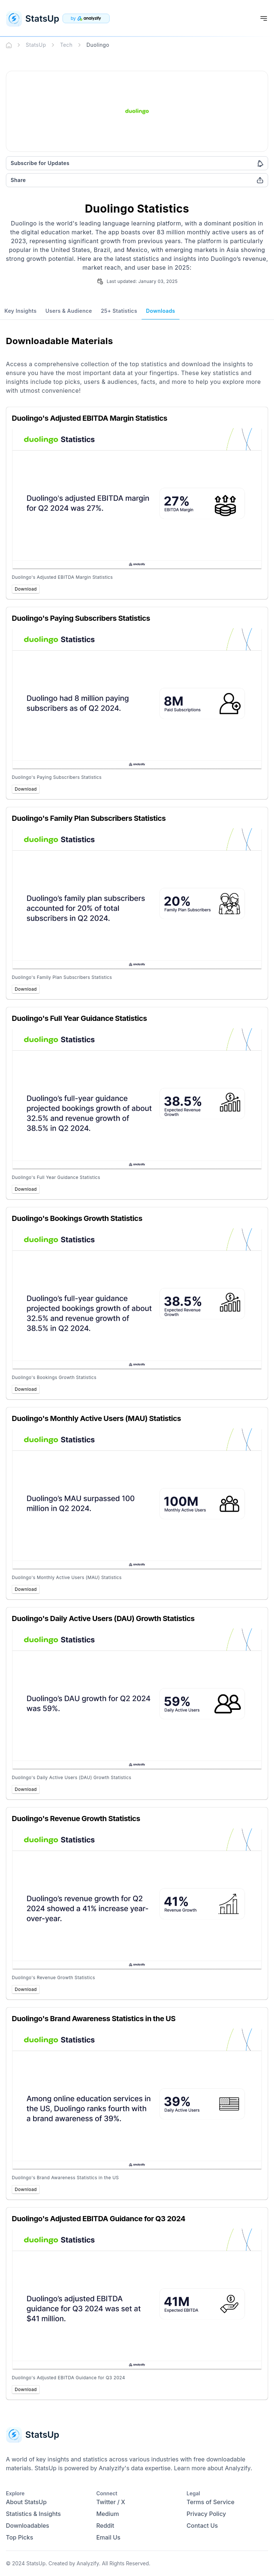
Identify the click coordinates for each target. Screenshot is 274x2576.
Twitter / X (110, 2502)
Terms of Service (210, 2502)
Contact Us (202, 2525)
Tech (66, 45)
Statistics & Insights (33, 2513)
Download (26, 589)
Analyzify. (88, 2563)
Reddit (105, 2525)
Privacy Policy (206, 2513)
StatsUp (36, 45)
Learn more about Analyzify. (213, 2468)
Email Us (108, 2537)
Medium (107, 2513)
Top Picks (19, 2537)
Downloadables (27, 2525)
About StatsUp (26, 2502)
